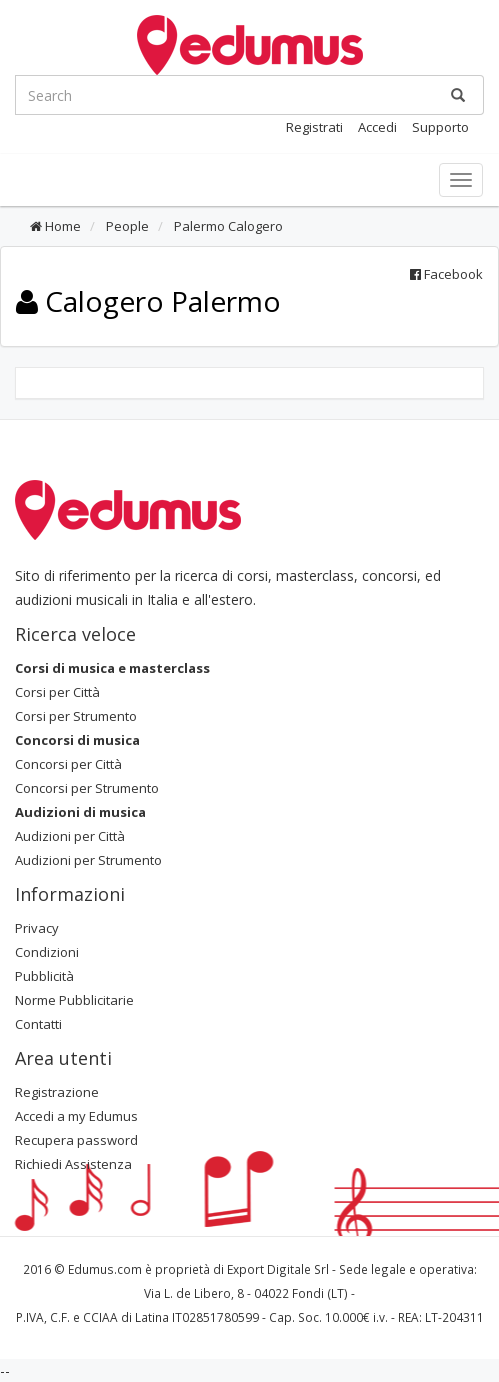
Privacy (37, 928)
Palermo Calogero (227, 226)
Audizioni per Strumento (88, 860)
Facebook (446, 274)
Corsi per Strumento (76, 716)
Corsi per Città (57, 692)
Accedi (377, 127)
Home (55, 226)
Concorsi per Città (68, 764)
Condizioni (47, 952)
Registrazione (57, 1092)
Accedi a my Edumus (76, 1116)
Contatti (38, 1024)
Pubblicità (44, 976)
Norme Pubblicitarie (74, 1000)
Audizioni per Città (70, 836)
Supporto (440, 127)
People (126, 226)
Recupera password (76, 1140)
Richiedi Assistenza (73, 1164)
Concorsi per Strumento (87, 788)
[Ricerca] (458, 95)
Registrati (314, 127)
